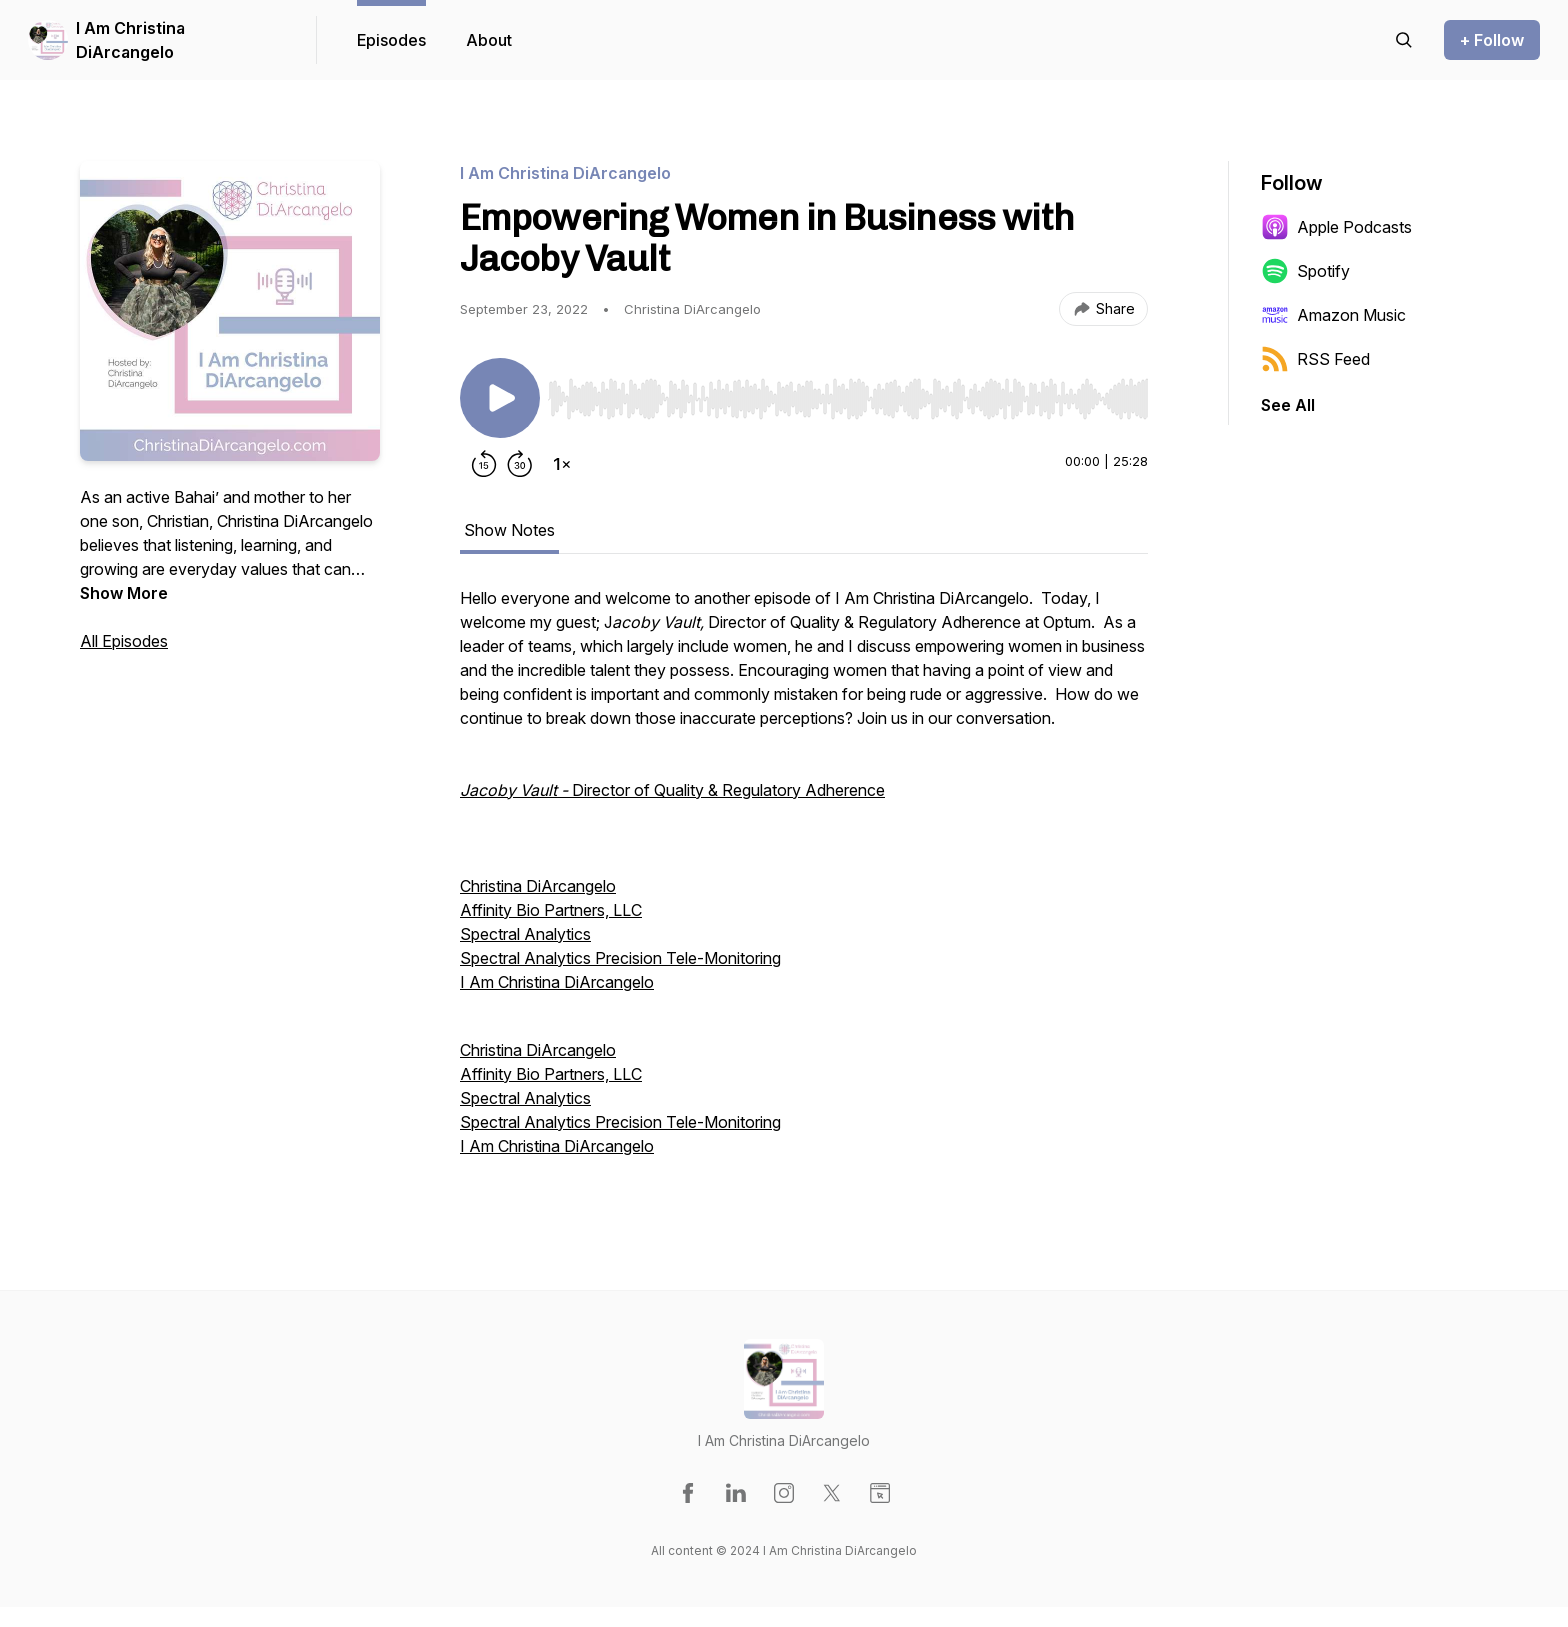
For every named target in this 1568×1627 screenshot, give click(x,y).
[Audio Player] (848, 393)
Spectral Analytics (525, 934)
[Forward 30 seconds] (520, 464)
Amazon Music (1333, 315)
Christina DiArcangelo (538, 886)
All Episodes (124, 641)
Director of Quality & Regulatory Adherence (672, 790)
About (489, 40)
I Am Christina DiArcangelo (130, 40)
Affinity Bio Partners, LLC (551, 910)
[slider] (848, 399)
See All (1288, 405)
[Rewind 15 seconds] (484, 464)
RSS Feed (1315, 359)
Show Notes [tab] (509, 530)
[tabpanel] (804, 882)
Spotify (1305, 271)
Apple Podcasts (1336, 227)
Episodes (391, 40)
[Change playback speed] (562, 464)
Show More (124, 593)
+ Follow (1492, 40)
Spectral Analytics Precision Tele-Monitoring (620, 958)
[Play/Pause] (500, 398)
